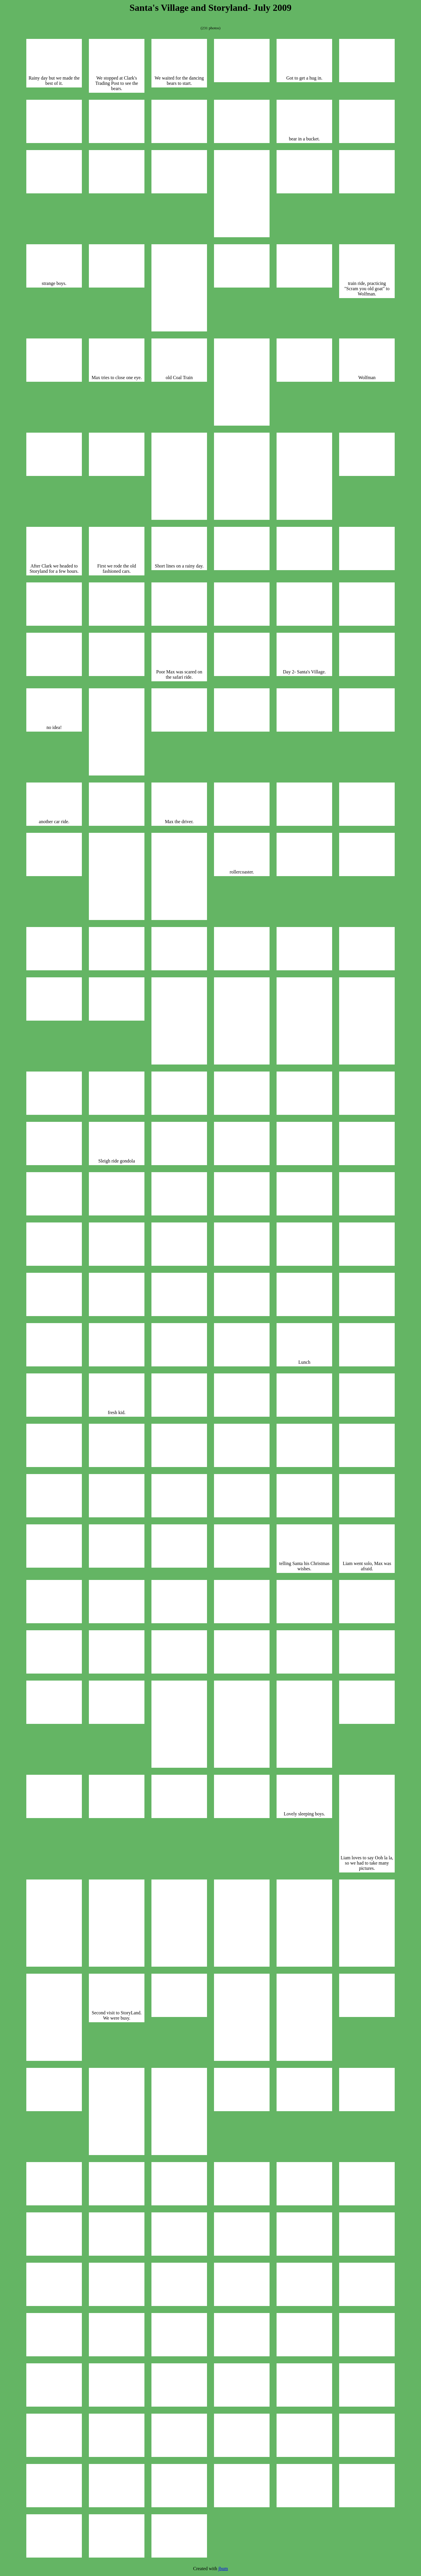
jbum (223, 2568)
